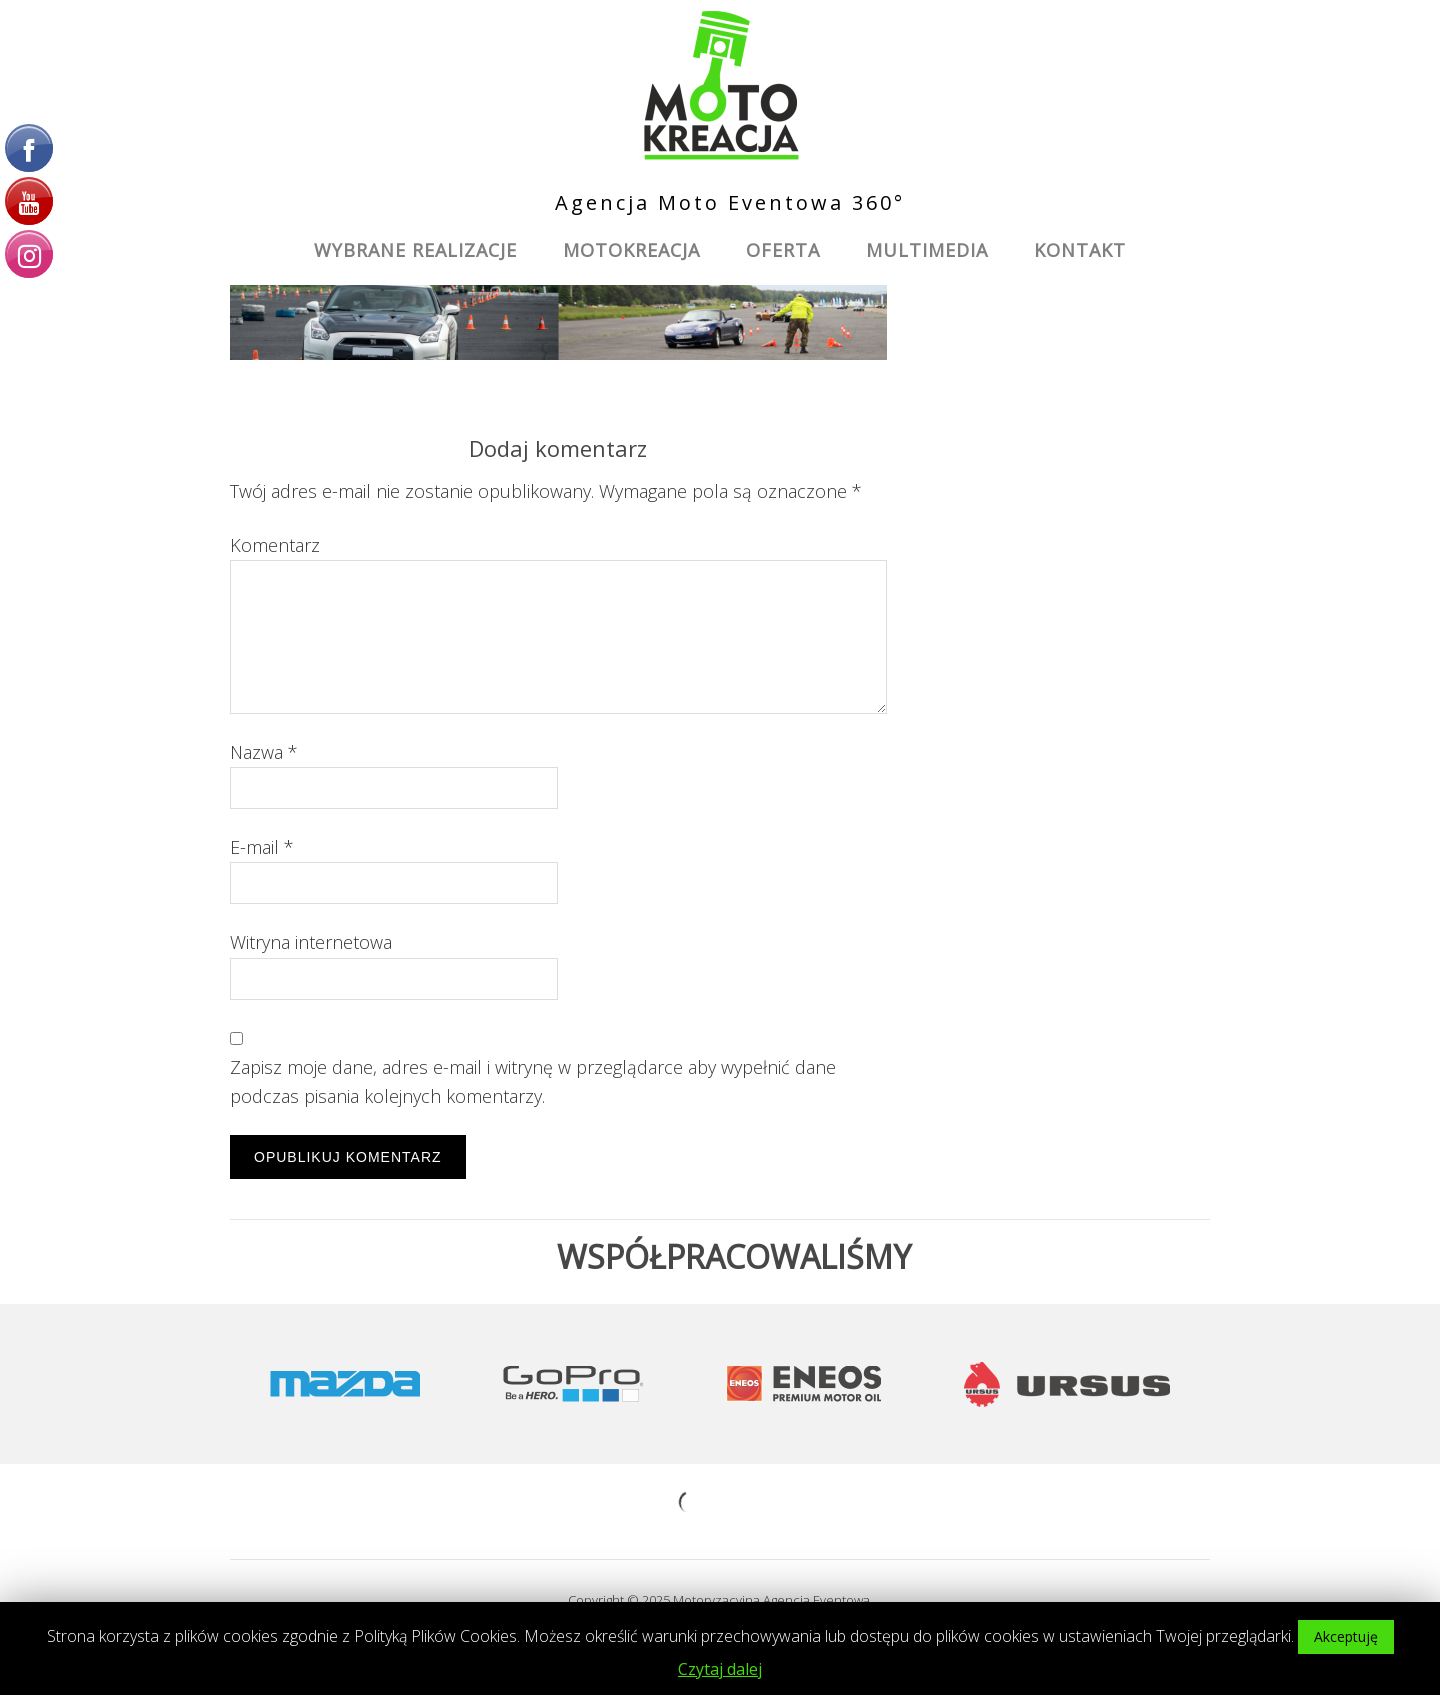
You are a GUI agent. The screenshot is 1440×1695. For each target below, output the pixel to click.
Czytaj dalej (720, 1669)
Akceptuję (1346, 1636)
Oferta (783, 250)
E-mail (262, 847)
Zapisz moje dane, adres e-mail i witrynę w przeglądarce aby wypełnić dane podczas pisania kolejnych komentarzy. (533, 1081)
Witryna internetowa (311, 942)
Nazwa (264, 752)
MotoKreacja (631, 250)
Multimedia (927, 250)
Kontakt (1080, 250)
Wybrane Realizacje (415, 250)
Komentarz (275, 545)
